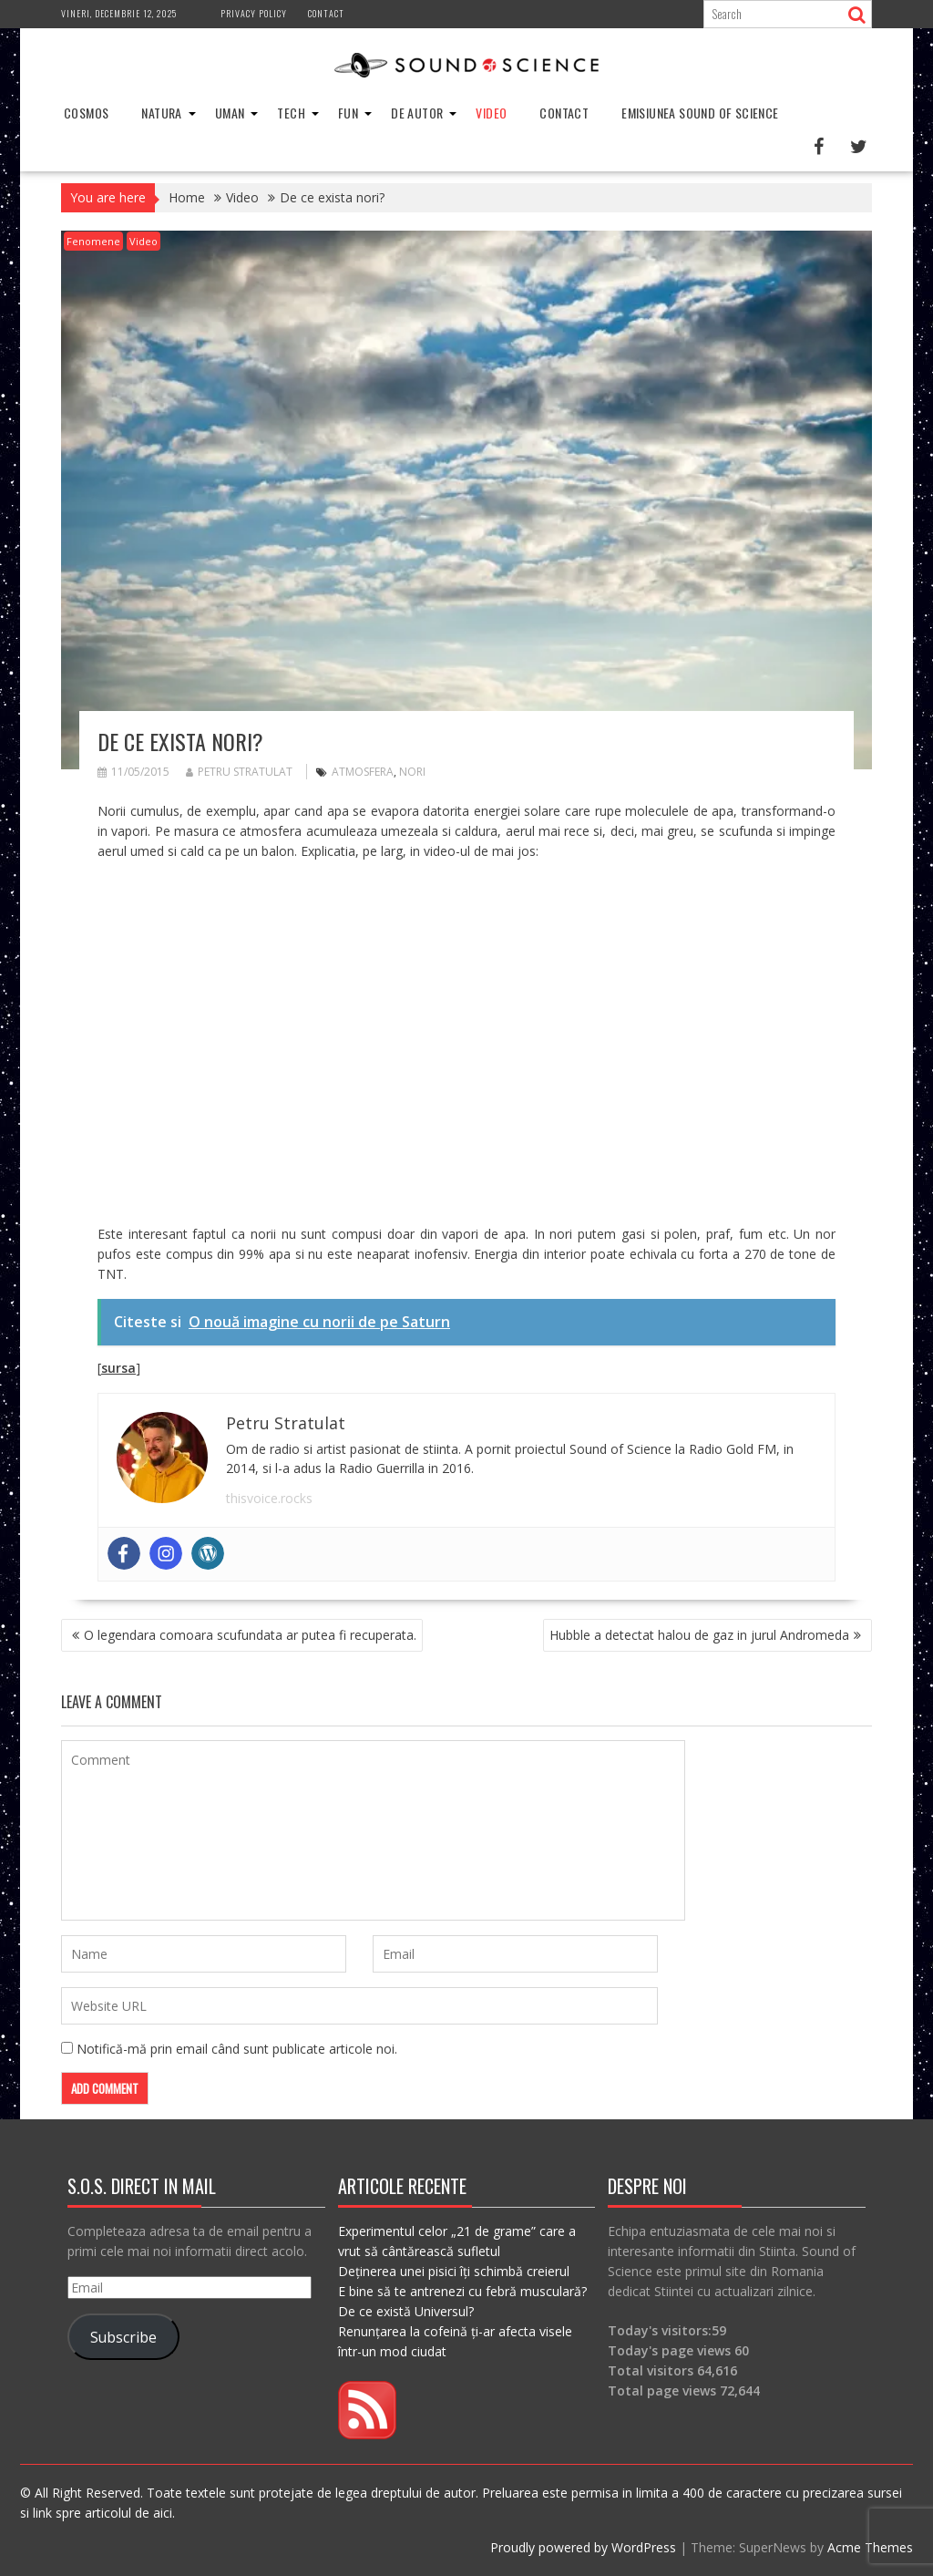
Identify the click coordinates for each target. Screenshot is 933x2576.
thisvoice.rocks (269, 1498)
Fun (348, 112)
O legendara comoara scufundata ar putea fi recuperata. (250, 1634)
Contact (326, 13)
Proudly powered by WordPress (583, 2547)
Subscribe (123, 2337)
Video (491, 112)
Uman (230, 112)
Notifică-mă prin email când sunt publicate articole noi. (237, 2048)
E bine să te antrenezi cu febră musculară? (462, 2291)
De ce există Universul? (406, 2311)
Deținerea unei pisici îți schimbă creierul (453, 2271)
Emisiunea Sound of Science (699, 112)
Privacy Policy (253, 13)
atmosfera (363, 771)
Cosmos (86, 112)
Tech (291, 112)
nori (412, 771)
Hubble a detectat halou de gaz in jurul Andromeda (699, 1634)
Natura (161, 112)
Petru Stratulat (239, 771)
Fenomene (93, 241)
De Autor (417, 112)
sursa (118, 1367)
